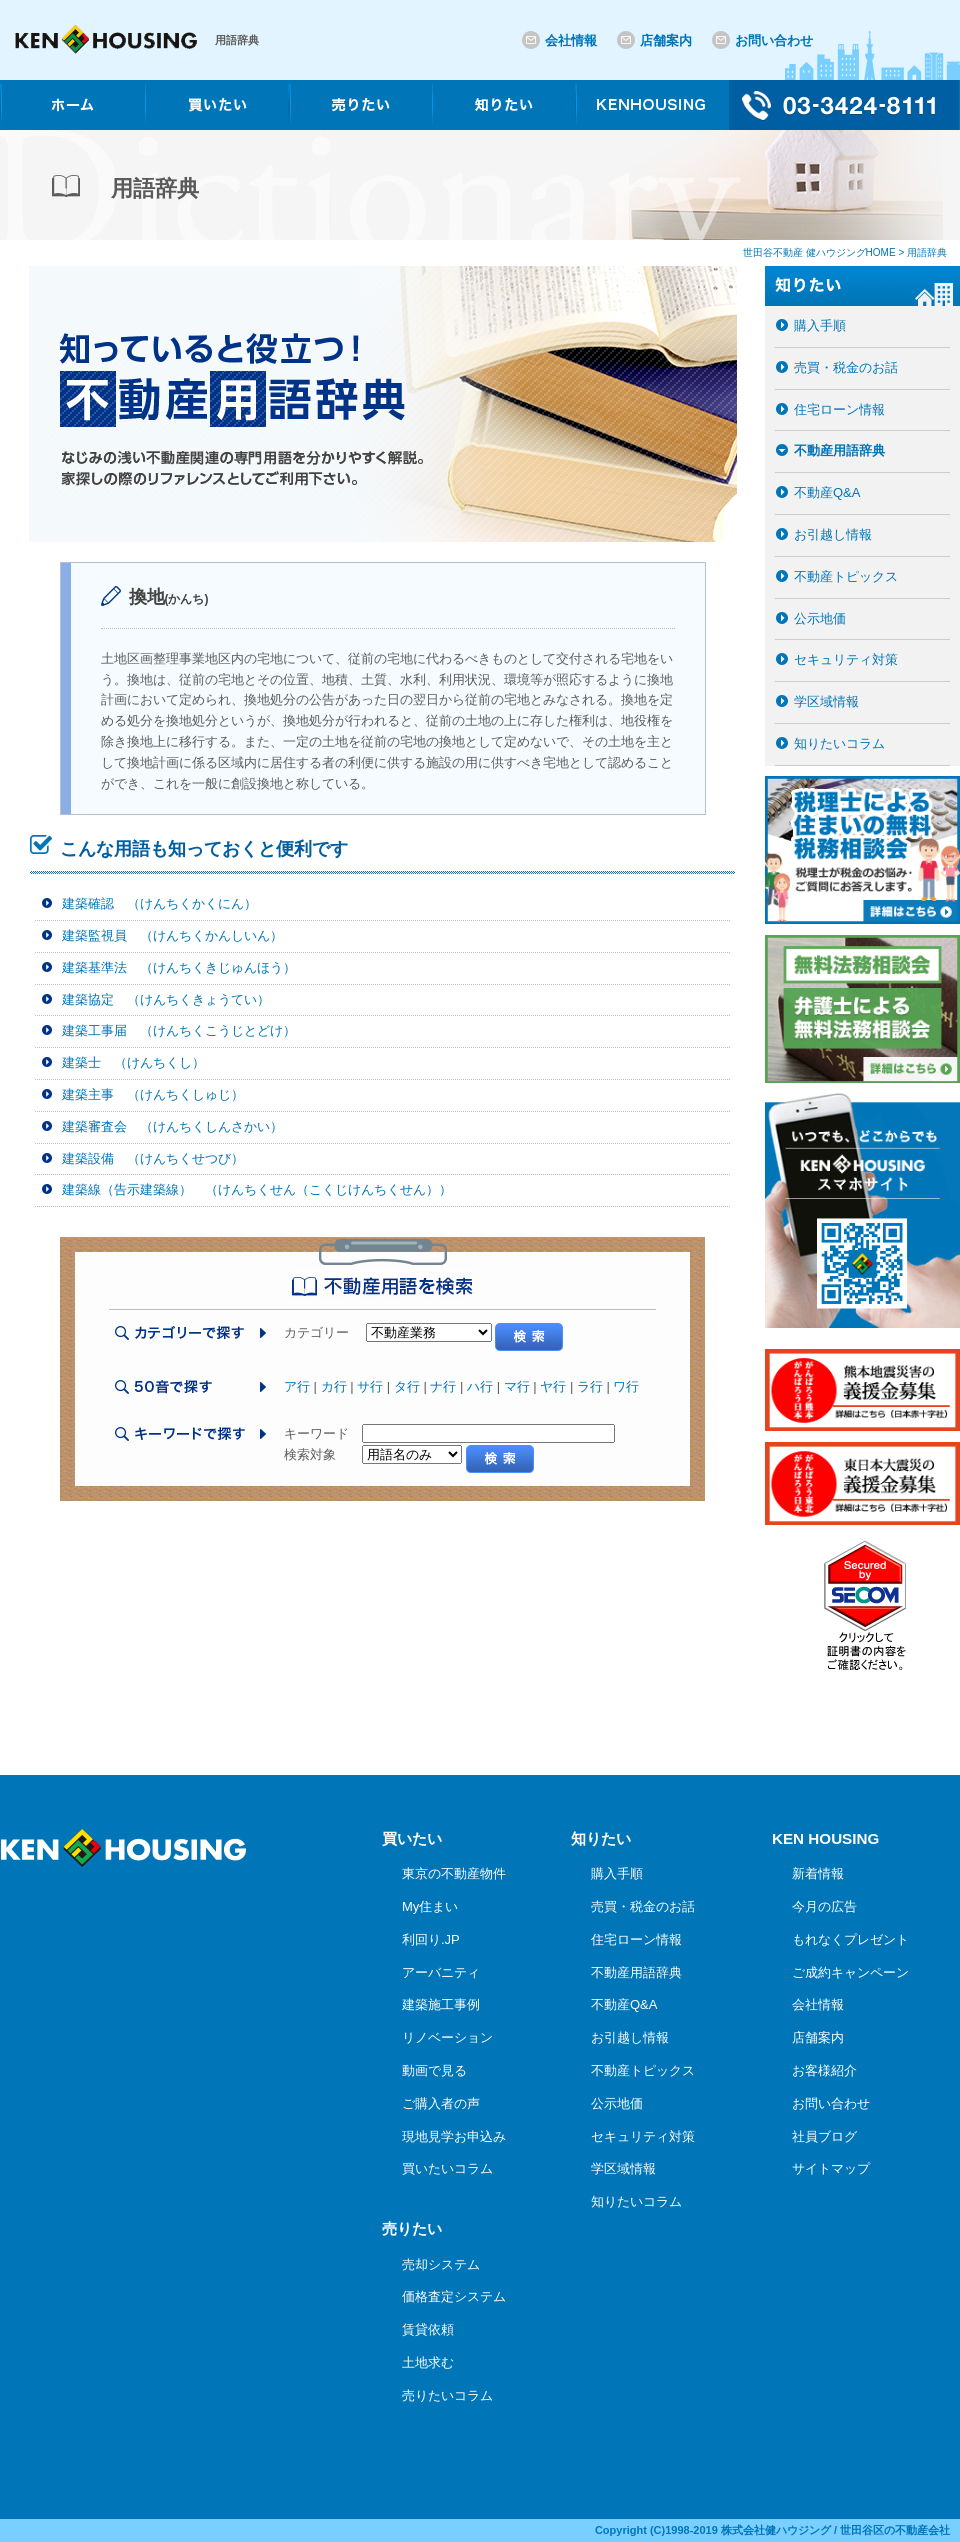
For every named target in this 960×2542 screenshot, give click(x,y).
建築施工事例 (441, 2004)
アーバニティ (441, 1972)
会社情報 (571, 40)
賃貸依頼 (428, 2329)
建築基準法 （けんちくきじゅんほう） (179, 967)
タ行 (407, 1386)
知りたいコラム (839, 743)
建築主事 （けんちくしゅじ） (153, 1094)
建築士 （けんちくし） (133, 1062)
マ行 (517, 1386)
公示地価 (820, 618)
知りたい (601, 1838)
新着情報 (818, 1873)
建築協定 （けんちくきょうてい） (166, 999)
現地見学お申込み (454, 2136)
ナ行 (443, 1386)
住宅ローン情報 (839, 409)
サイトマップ (831, 2168)
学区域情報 (826, 701)
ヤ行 (553, 1386)
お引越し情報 (833, 534)
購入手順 (820, 325)
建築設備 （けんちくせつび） (153, 1158)
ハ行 (480, 1386)
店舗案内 (666, 40)
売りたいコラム (447, 2395)
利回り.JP (431, 1939)
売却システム (441, 2264)
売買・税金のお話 (846, 367)
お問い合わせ (774, 40)
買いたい (412, 1838)
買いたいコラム (447, 2168)
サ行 (370, 1386)
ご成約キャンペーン (850, 1972)
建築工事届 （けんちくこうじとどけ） (179, 1030)
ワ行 (626, 1386)
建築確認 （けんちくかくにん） (159, 903)
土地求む (428, 2362)
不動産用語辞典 (839, 450)
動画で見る (434, 2070)
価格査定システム (454, 2296)
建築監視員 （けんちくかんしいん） (172, 935)
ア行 (297, 1386)
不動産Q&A (827, 492)
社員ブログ (824, 2136)
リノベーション (447, 2037)
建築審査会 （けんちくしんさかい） (172, 1126)
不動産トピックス (846, 576)
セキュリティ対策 (846, 659)
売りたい (412, 2228)
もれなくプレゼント (850, 1939)
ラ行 (590, 1386)
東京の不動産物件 (454, 1873)
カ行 (334, 1386)
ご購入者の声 (441, 2103)
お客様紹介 (824, 2070)
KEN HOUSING (825, 1838)
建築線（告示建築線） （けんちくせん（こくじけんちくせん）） (257, 1189)
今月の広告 (824, 1906)
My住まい (430, 1906)
